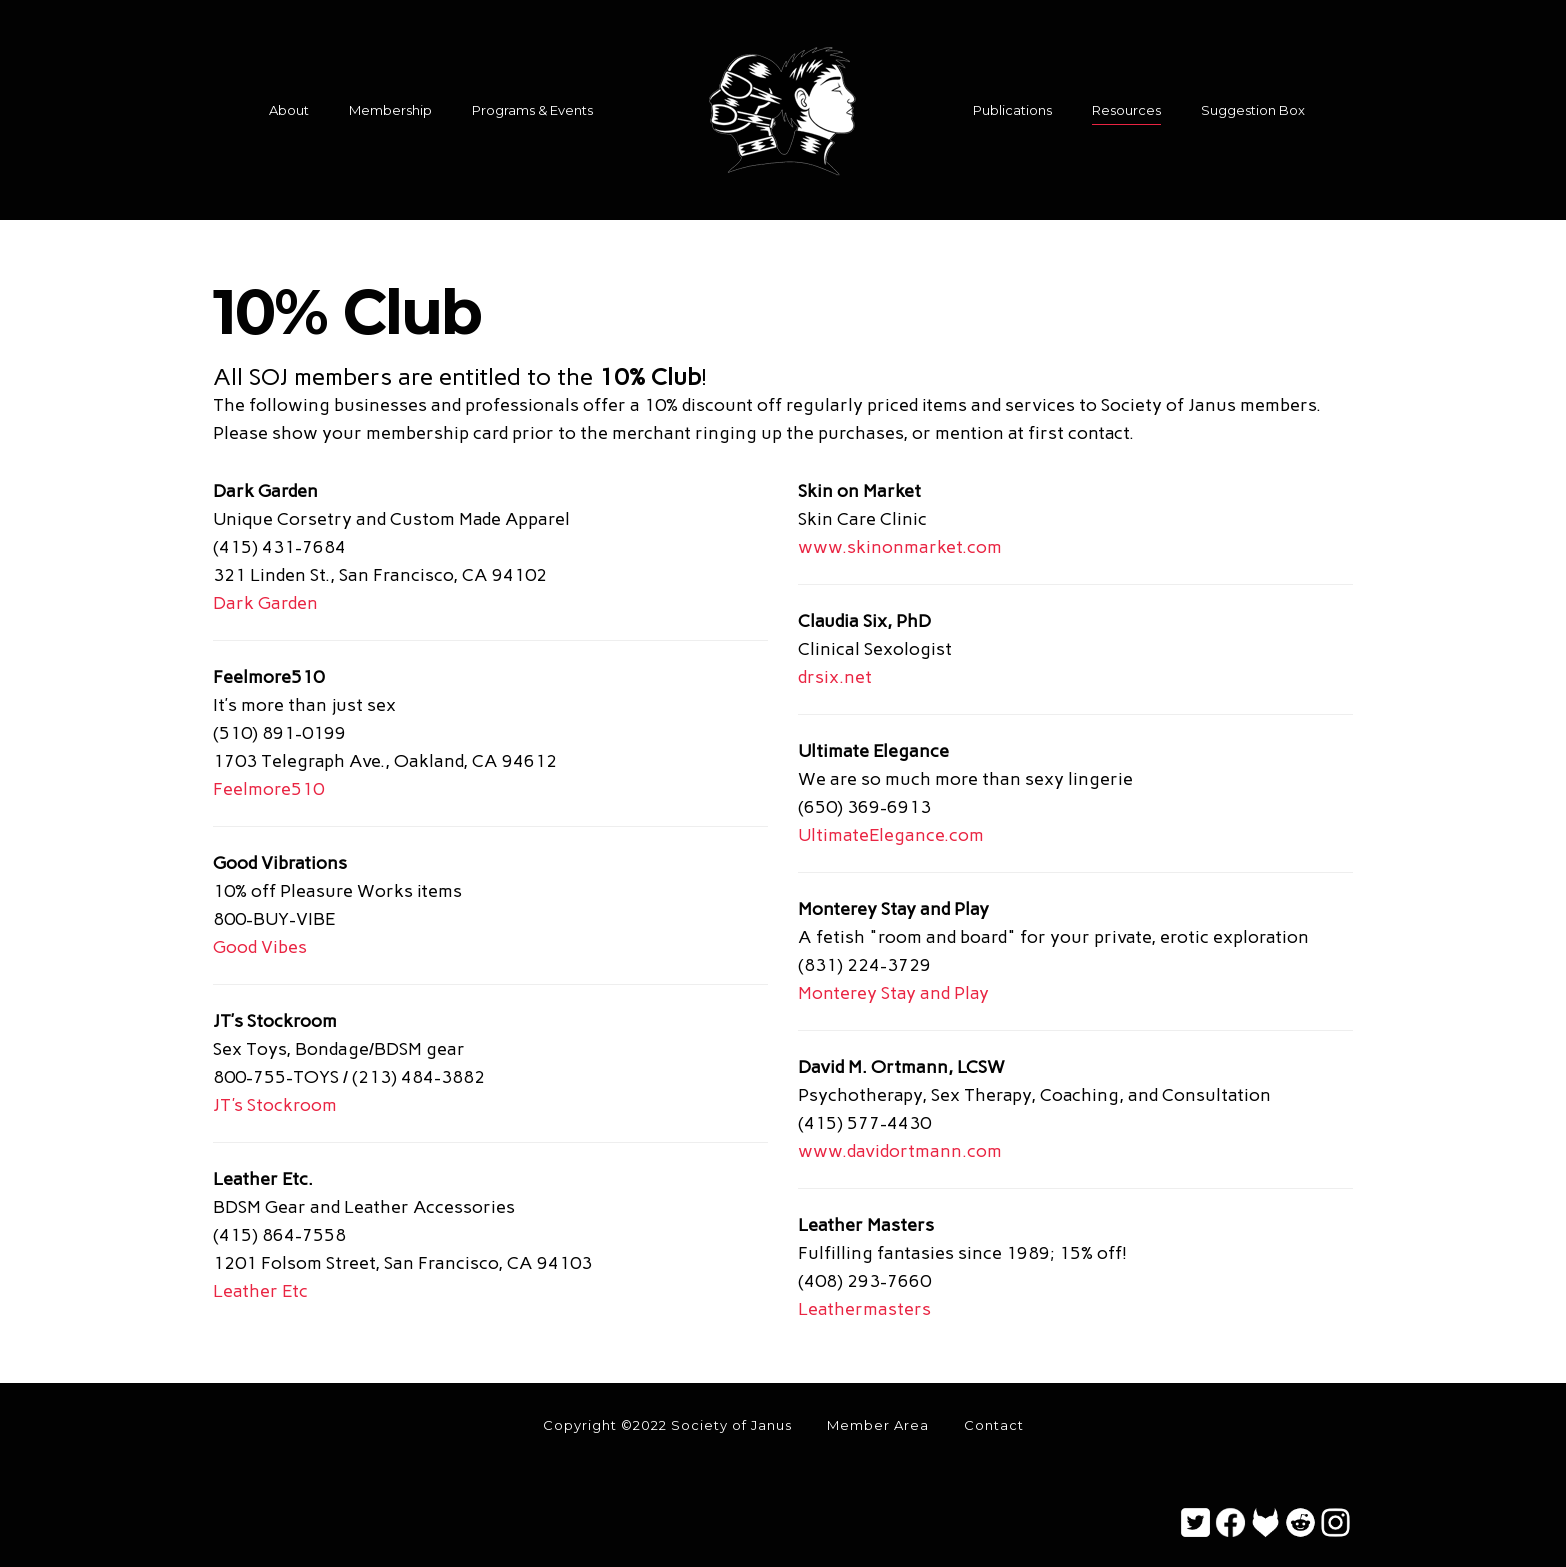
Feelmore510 (268, 789)
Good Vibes (260, 947)
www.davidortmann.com (900, 1151)
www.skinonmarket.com (900, 547)
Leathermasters (864, 1309)
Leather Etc (260, 1291)
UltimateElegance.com (891, 835)
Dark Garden (265, 603)
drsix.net (835, 677)
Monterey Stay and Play (893, 993)
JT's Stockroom (275, 1105)
